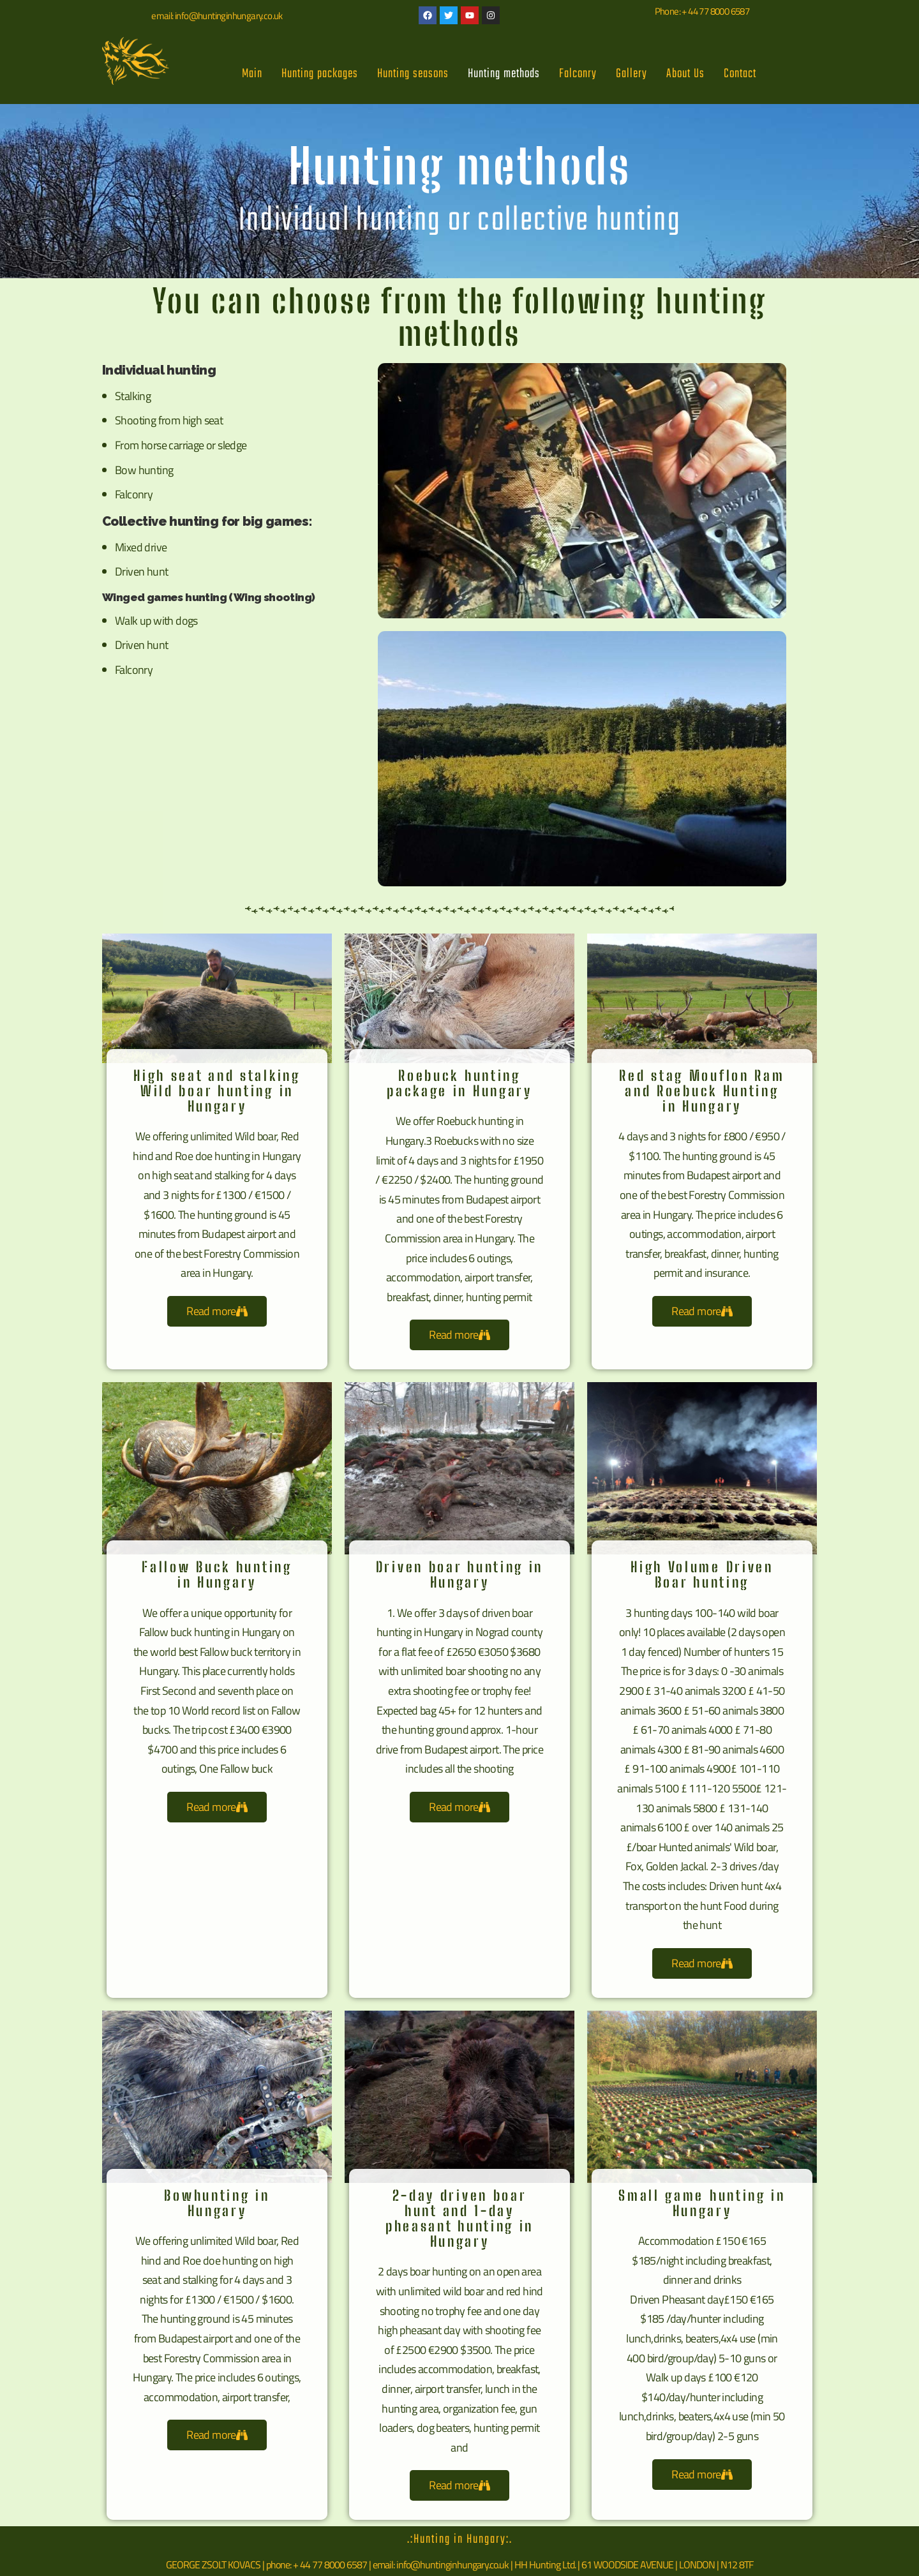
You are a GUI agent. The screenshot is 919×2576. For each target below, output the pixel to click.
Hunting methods (504, 74)
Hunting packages (319, 74)
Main (252, 74)
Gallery (631, 74)
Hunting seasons (413, 74)
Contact (740, 74)
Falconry (578, 74)
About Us (685, 74)
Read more (217, 1311)
